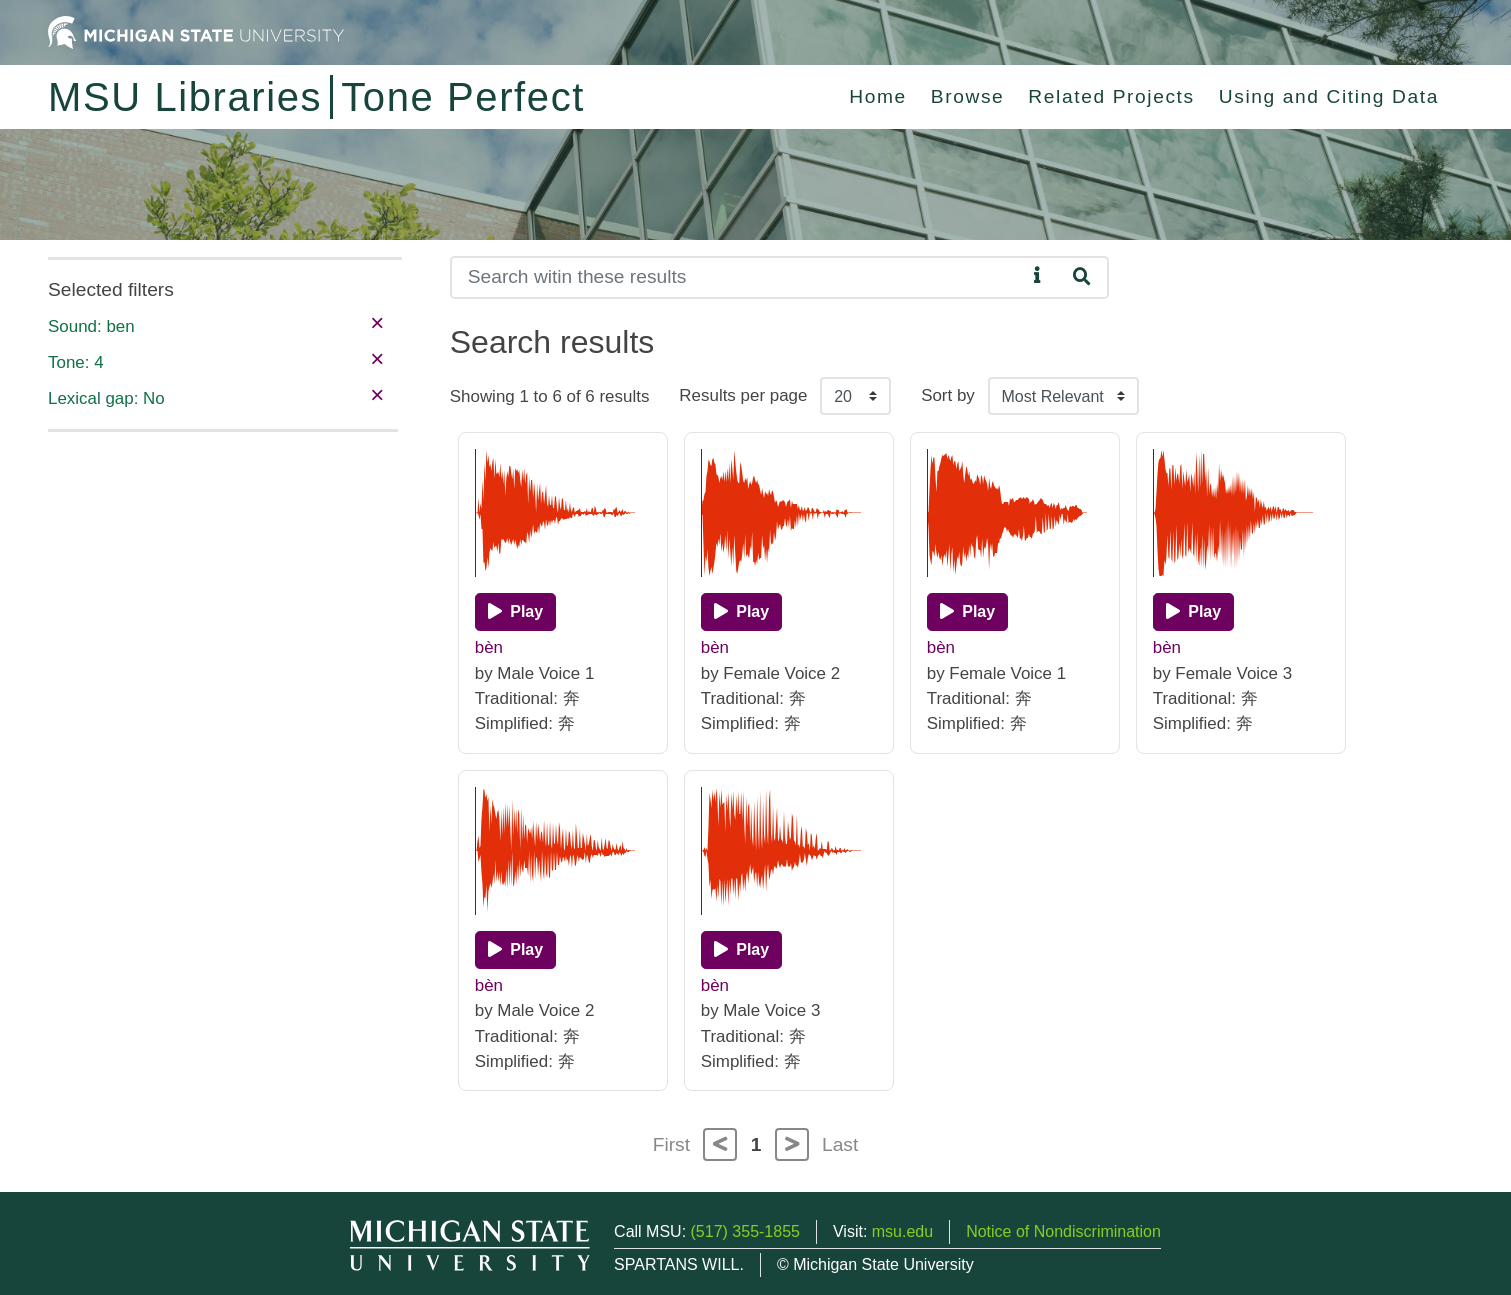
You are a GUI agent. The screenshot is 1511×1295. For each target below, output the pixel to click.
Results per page (743, 395)
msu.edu (902, 1231)
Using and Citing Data (1329, 96)
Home (878, 96)
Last (840, 1144)
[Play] (515, 612)
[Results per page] (855, 396)
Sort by (948, 395)
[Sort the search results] (1063, 396)
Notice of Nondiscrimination (1063, 1231)
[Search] (738, 277)
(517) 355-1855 (745, 1231)
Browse (968, 96)
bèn (489, 647)
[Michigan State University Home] (196, 31)
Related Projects (1111, 96)
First (671, 1144)
